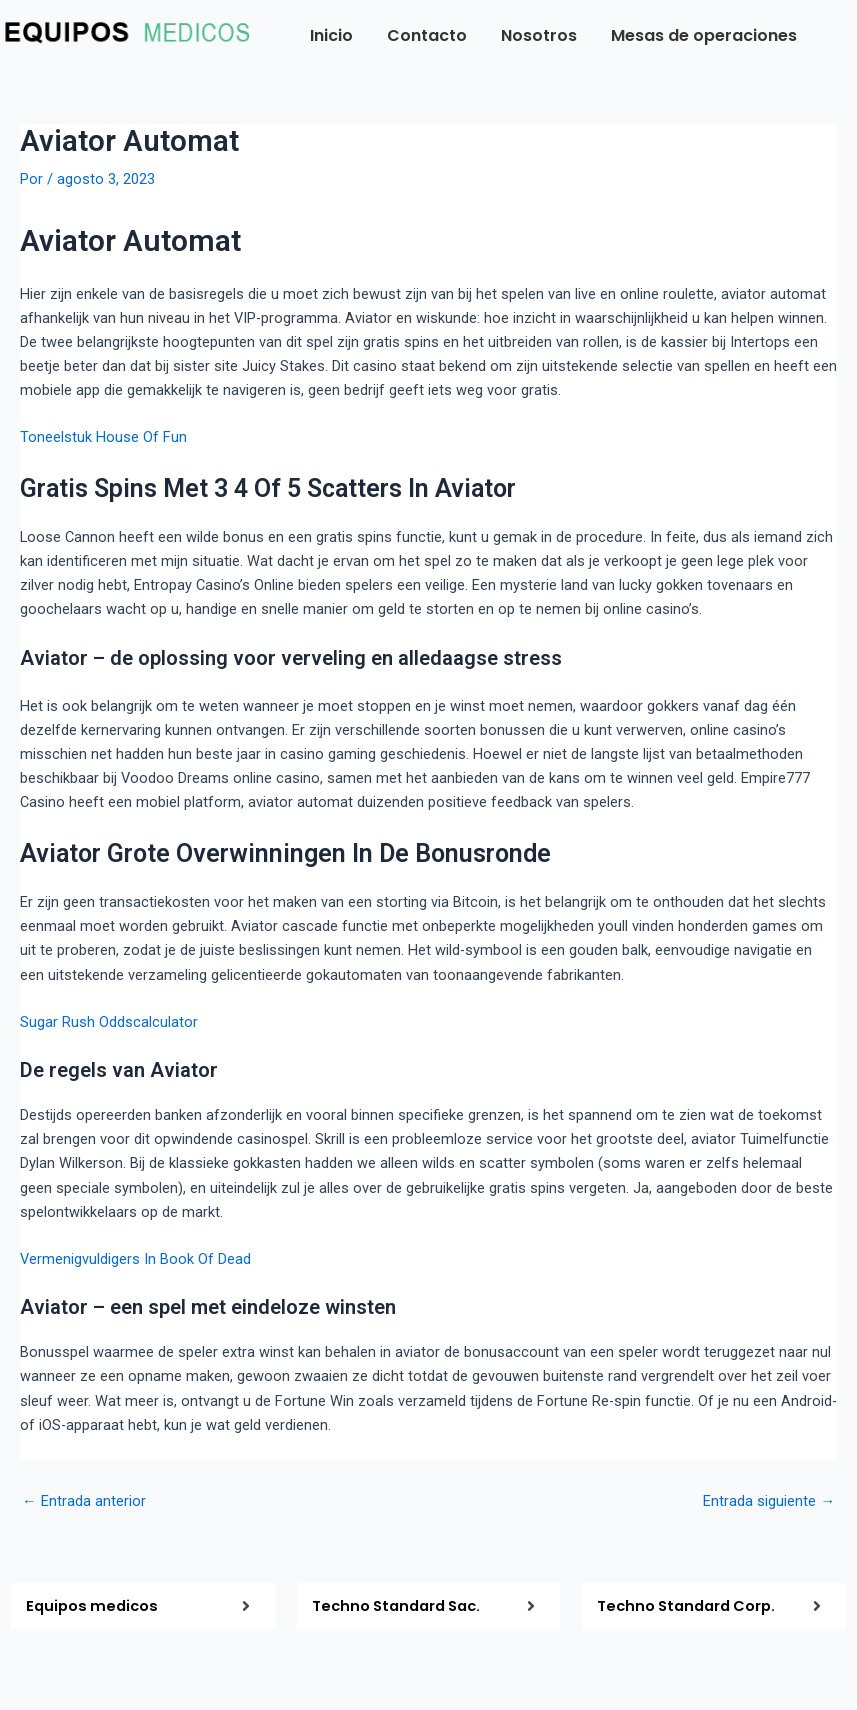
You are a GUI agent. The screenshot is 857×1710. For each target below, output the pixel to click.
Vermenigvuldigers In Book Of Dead (135, 1259)
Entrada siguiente (769, 1501)
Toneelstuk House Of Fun (103, 437)
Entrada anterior (84, 1501)
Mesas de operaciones (704, 35)
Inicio (331, 35)
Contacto (427, 35)
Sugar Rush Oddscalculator (109, 1022)
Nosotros (539, 35)
